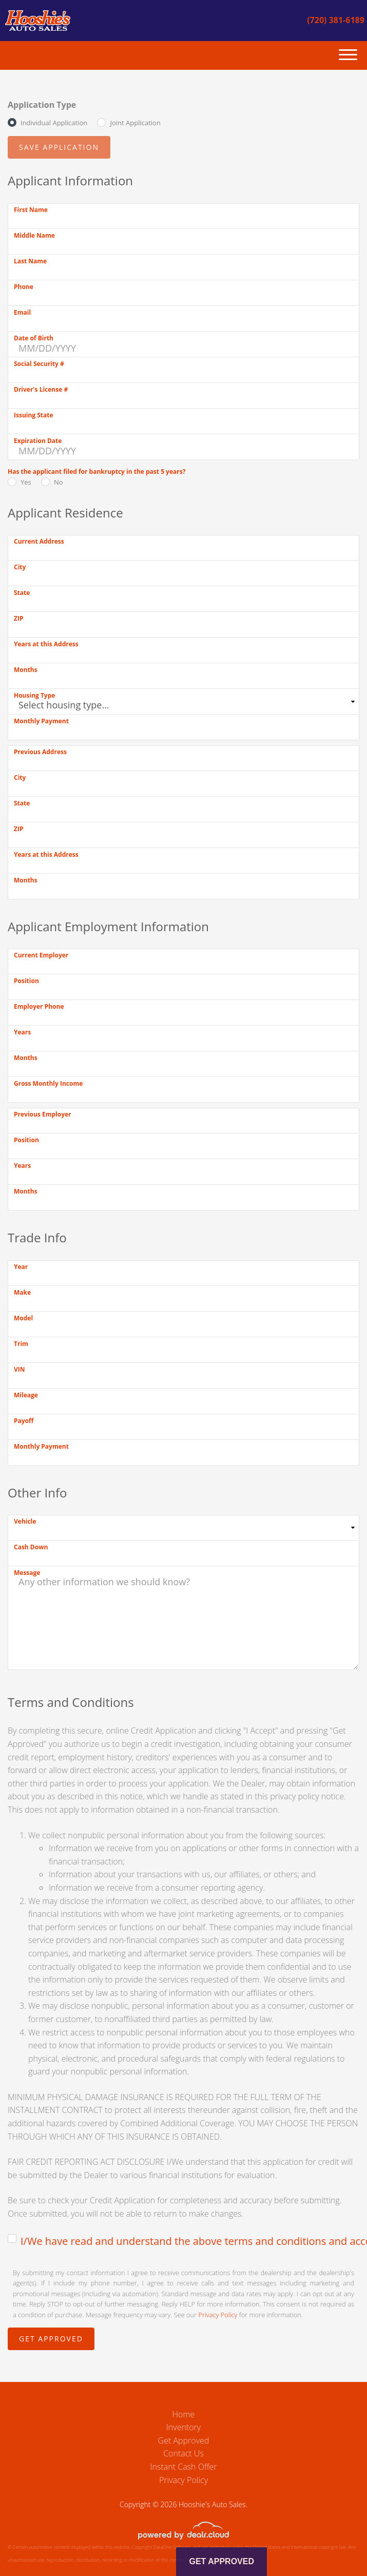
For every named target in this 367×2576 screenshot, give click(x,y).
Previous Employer (42, 1114)
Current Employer (41, 955)
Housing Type (34, 695)
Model (23, 1318)
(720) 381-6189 (335, 20)
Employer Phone (39, 1006)
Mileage (26, 1395)
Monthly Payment (41, 721)
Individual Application (54, 122)
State (22, 592)
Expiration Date (38, 440)
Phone (23, 286)
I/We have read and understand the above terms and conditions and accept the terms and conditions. (190, 2241)
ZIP (18, 618)
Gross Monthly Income (48, 1083)
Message (27, 1572)
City (20, 567)
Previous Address (40, 751)
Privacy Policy (217, 2314)
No (58, 482)
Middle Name (34, 235)
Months (25, 669)
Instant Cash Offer (183, 2466)
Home (183, 2414)
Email (22, 312)
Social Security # (39, 363)
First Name (31, 209)
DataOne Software (172, 2547)
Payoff (23, 1420)
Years (22, 1032)
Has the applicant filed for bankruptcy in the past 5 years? (96, 471)
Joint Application (135, 122)
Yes (26, 482)
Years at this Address (46, 644)
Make (22, 1292)
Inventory (183, 2427)
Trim (21, 1343)
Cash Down (31, 1547)
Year (21, 1266)
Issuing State (33, 415)
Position (26, 980)
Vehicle (25, 1521)
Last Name (30, 261)
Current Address (39, 541)
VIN (19, 1369)
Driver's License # (41, 389)
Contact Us (183, 2453)
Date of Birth (33, 338)
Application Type (42, 104)
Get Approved (183, 2440)
